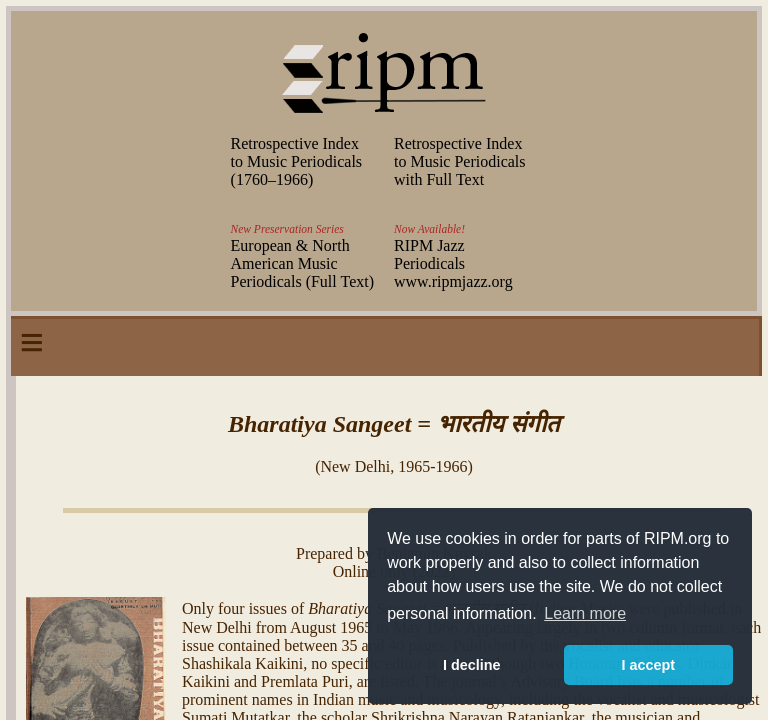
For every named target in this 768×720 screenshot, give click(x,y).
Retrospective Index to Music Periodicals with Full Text (460, 161)
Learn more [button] (585, 613)
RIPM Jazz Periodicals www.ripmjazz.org (453, 263)
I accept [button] (648, 665)
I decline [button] (472, 665)
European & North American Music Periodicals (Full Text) (302, 263)
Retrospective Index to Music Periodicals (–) (297, 161)
